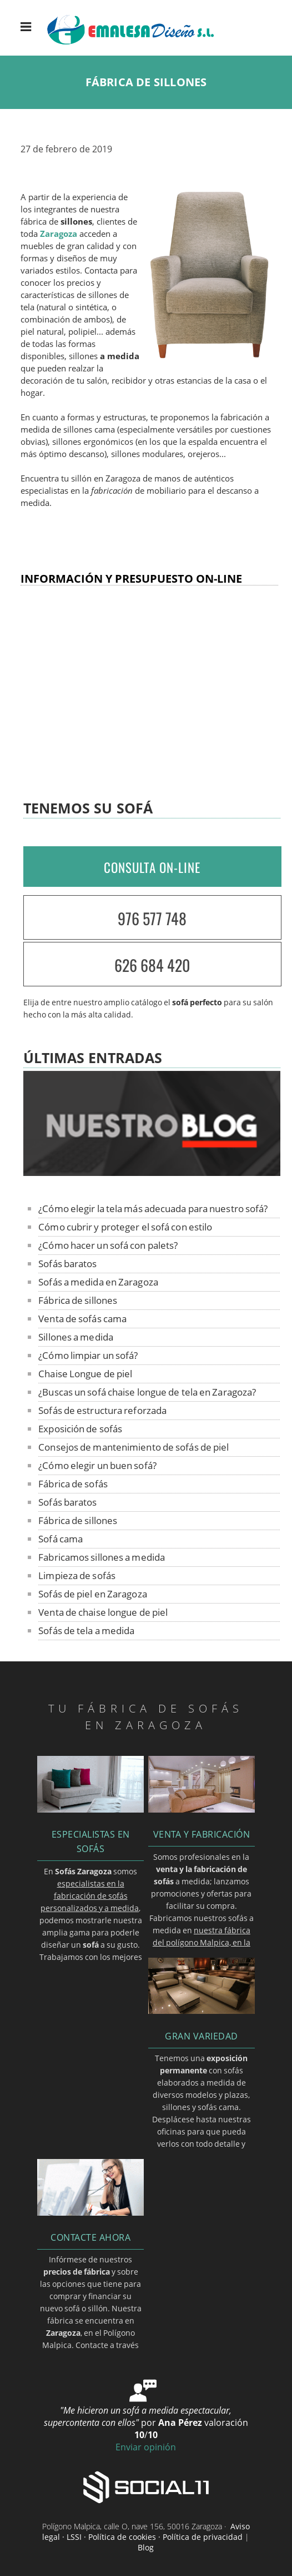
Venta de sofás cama (82, 1318)
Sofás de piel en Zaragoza (92, 1593)
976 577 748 (152, 918)
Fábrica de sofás (73, 1483)
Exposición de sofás (80, 1428)
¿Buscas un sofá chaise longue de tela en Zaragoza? (147, 1392)
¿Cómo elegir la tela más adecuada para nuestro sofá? (153, 1208)
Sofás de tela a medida (86, 1630)
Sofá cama (60, 1538)
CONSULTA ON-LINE (152, 867)
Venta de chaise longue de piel (103, 1612)
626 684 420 (152, 965)
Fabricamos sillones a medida (101, 1557)
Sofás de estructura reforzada (102, 1410)
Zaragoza (58, 234)
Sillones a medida (75, 1337)
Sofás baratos (67, 1263)
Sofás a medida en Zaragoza (98, 1281)
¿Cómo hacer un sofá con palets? (108, 1245)
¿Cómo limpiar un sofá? (88, 1355)
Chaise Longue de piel (85, 1373)
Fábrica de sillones (77, 1300)
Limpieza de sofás (76, 1575)
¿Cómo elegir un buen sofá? (97, 1465)
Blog (146, 2547)
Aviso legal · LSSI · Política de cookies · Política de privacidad (146, 2531)
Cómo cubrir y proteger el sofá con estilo (125, 1226)
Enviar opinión (145, 2447)
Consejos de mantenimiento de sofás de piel (133, 1447)
